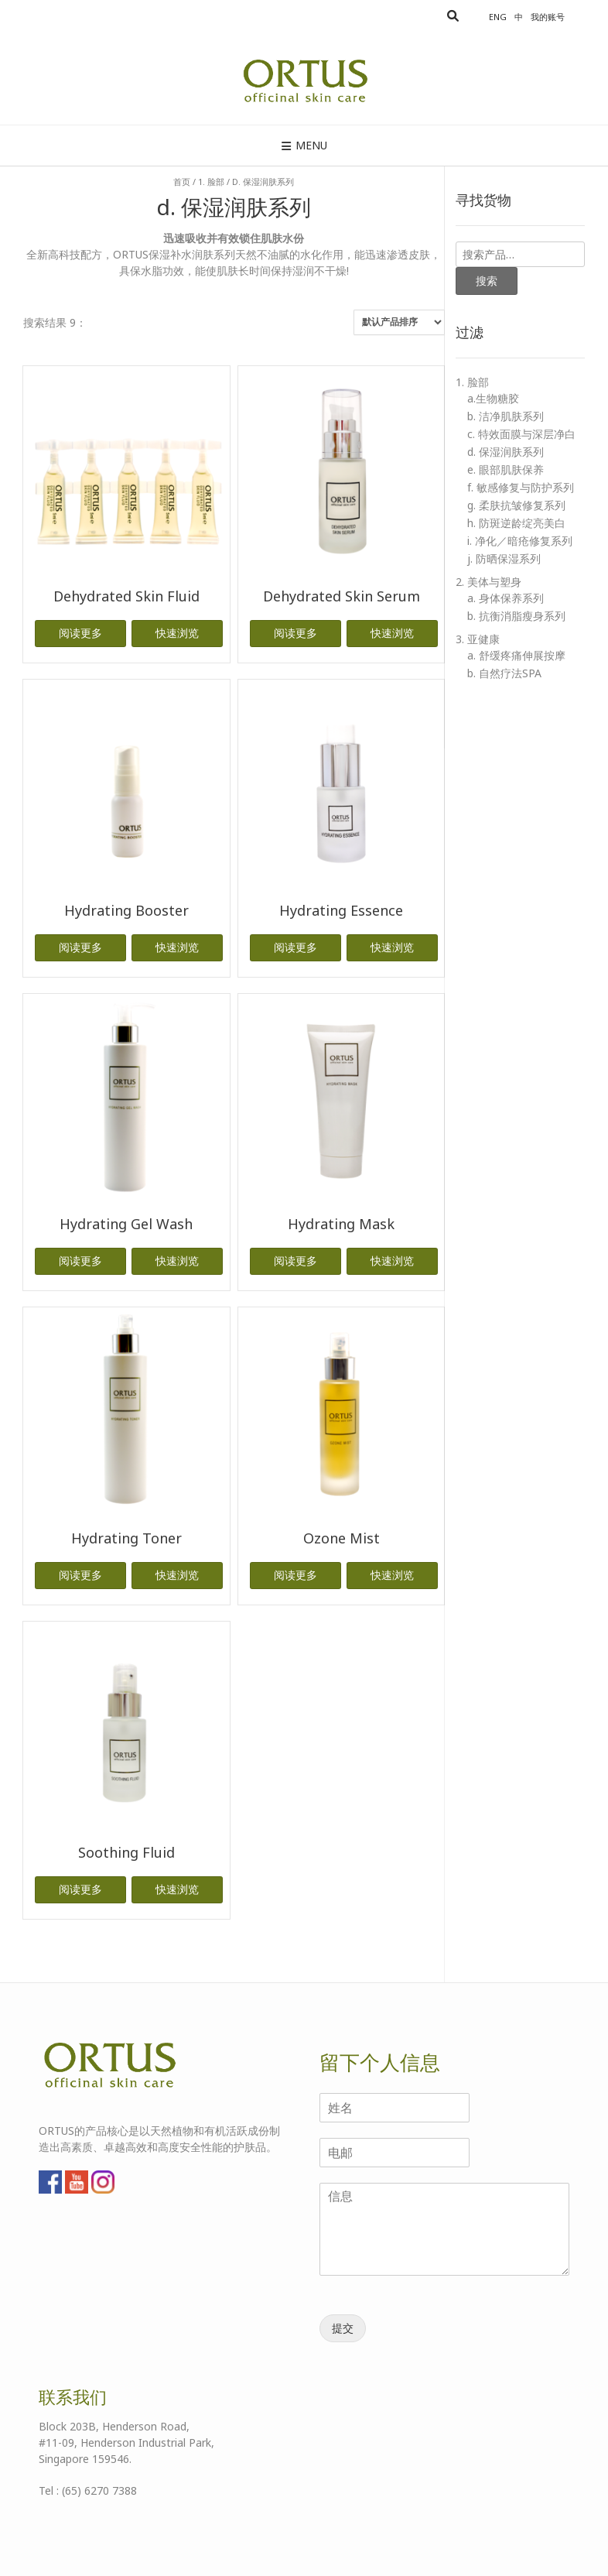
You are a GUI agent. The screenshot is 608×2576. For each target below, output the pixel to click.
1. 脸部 (211, 181)
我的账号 (548, 16)
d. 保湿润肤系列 (505, 451)
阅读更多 (80, 632)
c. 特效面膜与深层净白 (521, 433)
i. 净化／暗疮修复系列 (519, 540)
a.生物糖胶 (493, 398)
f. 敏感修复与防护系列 (520, 487)
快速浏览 (177, 632)
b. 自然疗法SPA (504, 673)
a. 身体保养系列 (505, 598)
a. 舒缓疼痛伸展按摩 (516, 655)
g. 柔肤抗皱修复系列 (516, 505)
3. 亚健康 (478, 639)
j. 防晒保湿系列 (504, 558)
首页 (181, 181)
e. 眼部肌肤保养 (505, 469)
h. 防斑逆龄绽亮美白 (516, 523)
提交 (343, 2328)
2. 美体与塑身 (488, 581)
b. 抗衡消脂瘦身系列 (516, 615)
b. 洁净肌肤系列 (505, 416)
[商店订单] (399, 322)
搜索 (486, 280)
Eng (498, 16)
